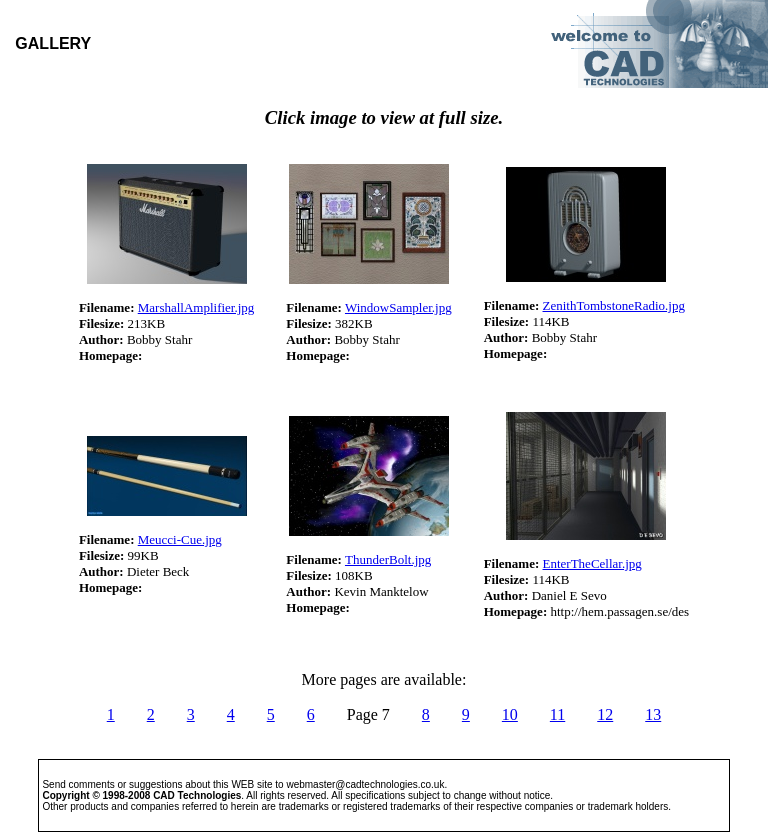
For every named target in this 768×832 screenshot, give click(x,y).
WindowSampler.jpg (398, 307)
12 (605, 714)
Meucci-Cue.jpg (180, 539)
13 (653, 714)
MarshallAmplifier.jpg (196, 307)
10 (510, 714)
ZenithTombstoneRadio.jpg (614, 305)
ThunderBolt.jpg (388, 559)
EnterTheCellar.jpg (592, 563)
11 (557, 714)
